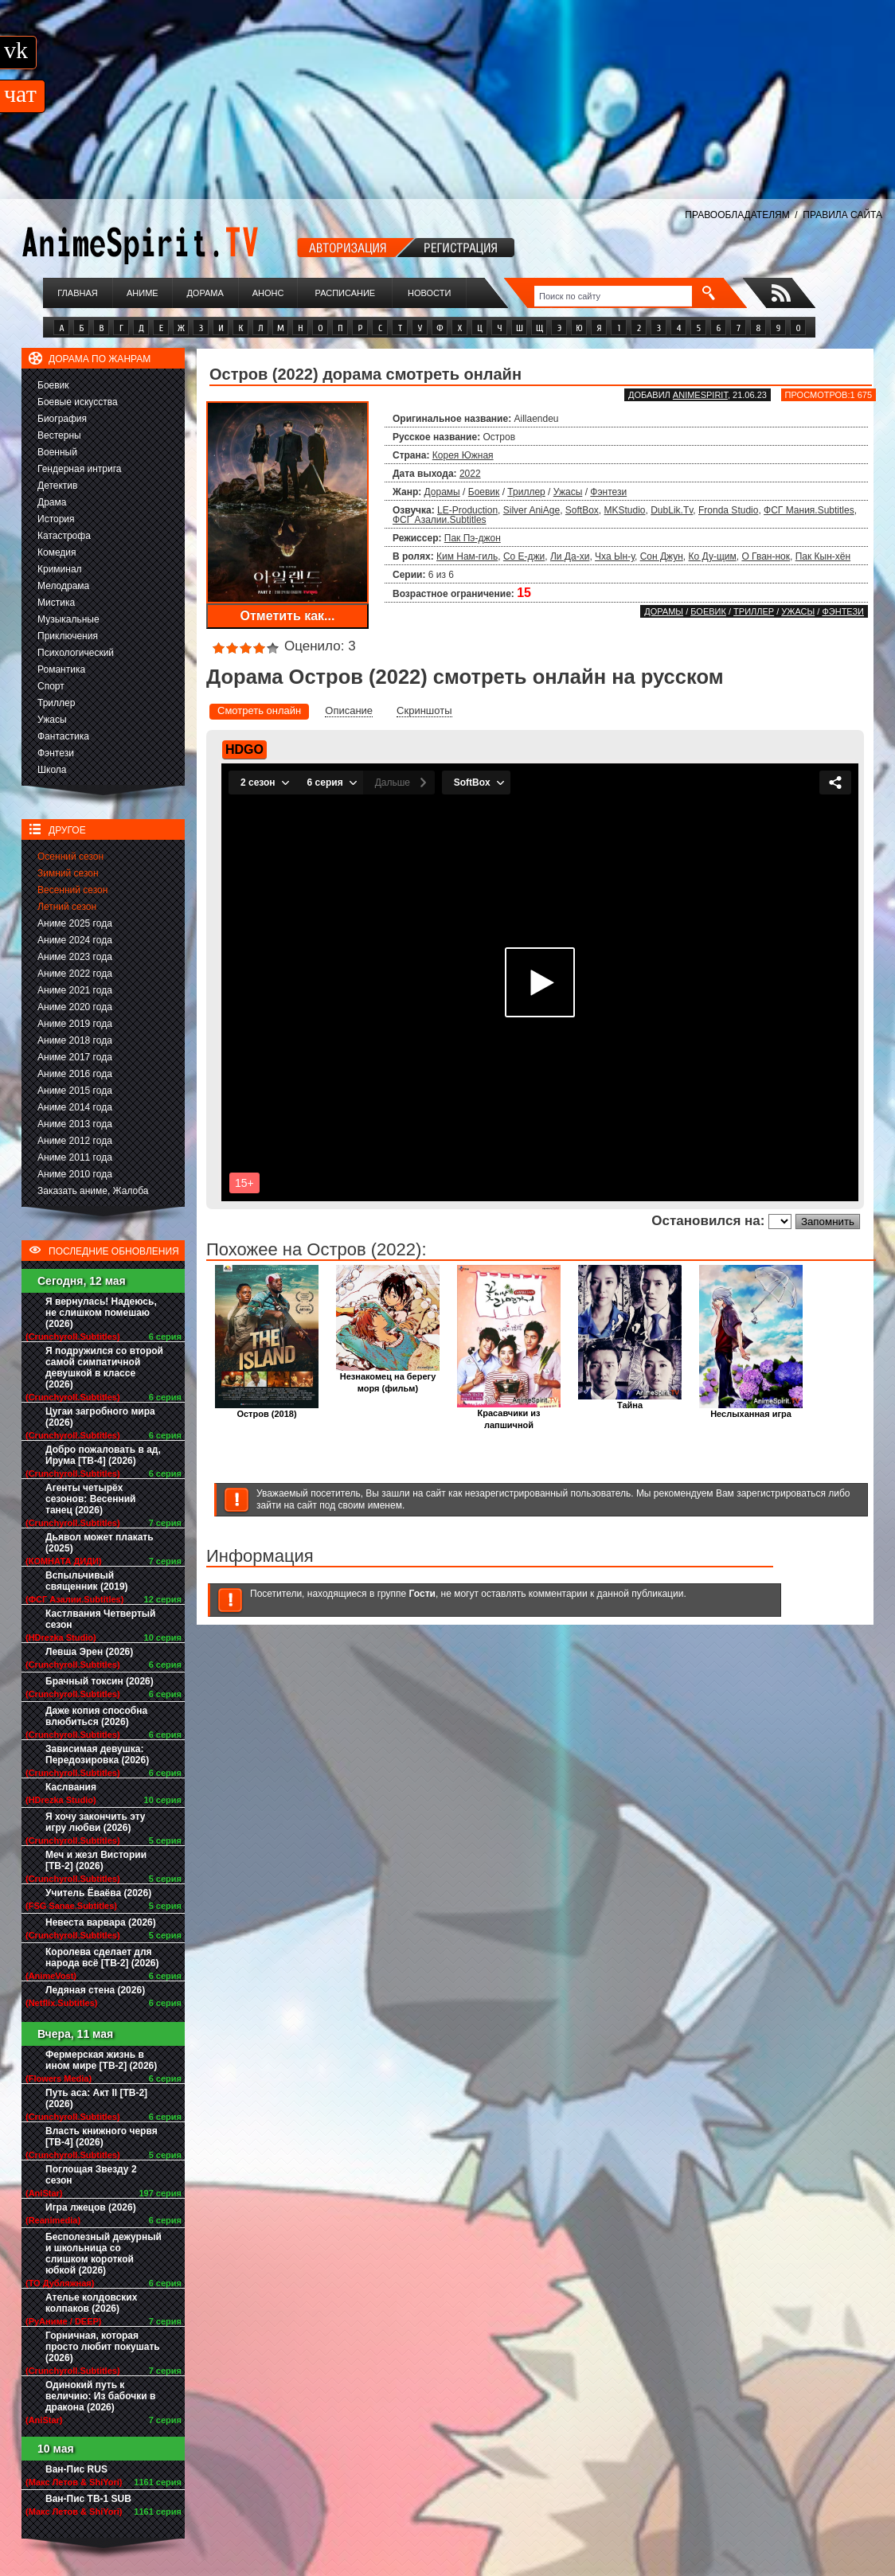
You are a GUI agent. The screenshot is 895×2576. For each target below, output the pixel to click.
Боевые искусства (77, 402)
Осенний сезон (70, 856)
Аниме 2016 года (74, 1073)
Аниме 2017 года (74, 1057)
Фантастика (63, 736)
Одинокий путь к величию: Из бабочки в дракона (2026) (100, 2396)
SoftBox (582, 510)
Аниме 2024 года (74, 940)
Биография (62, 418)
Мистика (56, 602)
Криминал (59, 569)
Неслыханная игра (751, 1409)
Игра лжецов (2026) (90, 2207)
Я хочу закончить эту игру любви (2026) (95, 1822)
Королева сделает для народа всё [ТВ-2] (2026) (102, 1957)
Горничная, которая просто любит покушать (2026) (102, 2346)
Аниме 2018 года (74, 1040)
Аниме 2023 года (74, 956)
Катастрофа (64, 535)
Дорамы (442, 492)
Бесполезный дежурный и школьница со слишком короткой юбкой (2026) (103, 2253)
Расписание (345, 293)
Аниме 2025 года (74, 923)
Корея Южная (463, 455)
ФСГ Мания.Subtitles (809, 510)
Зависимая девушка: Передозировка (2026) (97, 1754)
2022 (470, 473)
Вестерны (59, 435)
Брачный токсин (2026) (99, 1681)
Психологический (75, 652)
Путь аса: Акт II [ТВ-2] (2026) (96, 2098)
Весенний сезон (72, 890)
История (56, 519)
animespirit (700, 395)
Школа (51, 769)
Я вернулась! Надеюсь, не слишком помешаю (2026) (101, 1312)
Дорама (204, 293)
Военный (57, 452)
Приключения (67, 636)
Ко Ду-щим (713, 556)
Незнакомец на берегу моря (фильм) (388, 1378)
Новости (429, 293)
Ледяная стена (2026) (95, 1990)
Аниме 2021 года (74, 990)
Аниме (142, 293)
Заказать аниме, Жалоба (93, 1190)
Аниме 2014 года (74, 1107)
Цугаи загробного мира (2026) (100, 1417)
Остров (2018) (267, 1409)
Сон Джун (661, 556)
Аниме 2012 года (74, 1140)
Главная (77, 293)
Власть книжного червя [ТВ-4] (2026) (101, 2136)
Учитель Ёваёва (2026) (98, 1893)
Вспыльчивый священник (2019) (86, 1581)
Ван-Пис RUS (76, 2469)
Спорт (50, 686)
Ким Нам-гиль (467, 556)
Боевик (53, 385)
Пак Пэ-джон (472, 538)
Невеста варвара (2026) (100, 1922)
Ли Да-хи (569, 556)
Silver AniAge (531, 510)
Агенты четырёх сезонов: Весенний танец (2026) (90, 1499)
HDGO (244, 749)
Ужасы (52, 719)
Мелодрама (63, 585)
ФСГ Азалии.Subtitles (440, 519)
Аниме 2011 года (74, 1157)
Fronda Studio (728, 510)
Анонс (268, 293)
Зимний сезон (68, 873)
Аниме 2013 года (74, 1124)
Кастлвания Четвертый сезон (100, 1619)
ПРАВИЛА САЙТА (842, 215)
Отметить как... (287, 616)
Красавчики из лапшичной (509, 1414)
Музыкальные (68, 619)
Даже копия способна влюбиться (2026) (96, 1716)
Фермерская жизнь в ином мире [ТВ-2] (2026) (101, 2060)
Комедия (56, 552)
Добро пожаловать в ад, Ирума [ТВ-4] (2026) (103, 1455)
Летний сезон (66, 906)
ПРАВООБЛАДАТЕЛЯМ (737, 215)
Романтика (61, 669)
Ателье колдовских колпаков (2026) (91, 2303)
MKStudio (625, 510)
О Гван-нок (765, 556)
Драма (51, 502)
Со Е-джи (524, 556)
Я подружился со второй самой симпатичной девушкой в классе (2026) (104, 1367)
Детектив (57, 485)
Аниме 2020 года (74, 1007)
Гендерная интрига (79, 468)
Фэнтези (55, 753)
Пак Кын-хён (822, 556)
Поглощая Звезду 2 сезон (91, 2175)
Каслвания (70, 1787)
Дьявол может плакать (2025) (99, 1543)
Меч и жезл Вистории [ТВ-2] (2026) (96, 1860)
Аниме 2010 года (74, 1174)
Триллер (56, 702)
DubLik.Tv (672, 510)
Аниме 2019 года (74, 1023)
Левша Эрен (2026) (89, 1651)
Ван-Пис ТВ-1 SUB (88, 2498)
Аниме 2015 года (74, 1090)
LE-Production (467, 510)
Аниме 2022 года (74, 973)
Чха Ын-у (615, 556)
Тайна (630, 1400)
